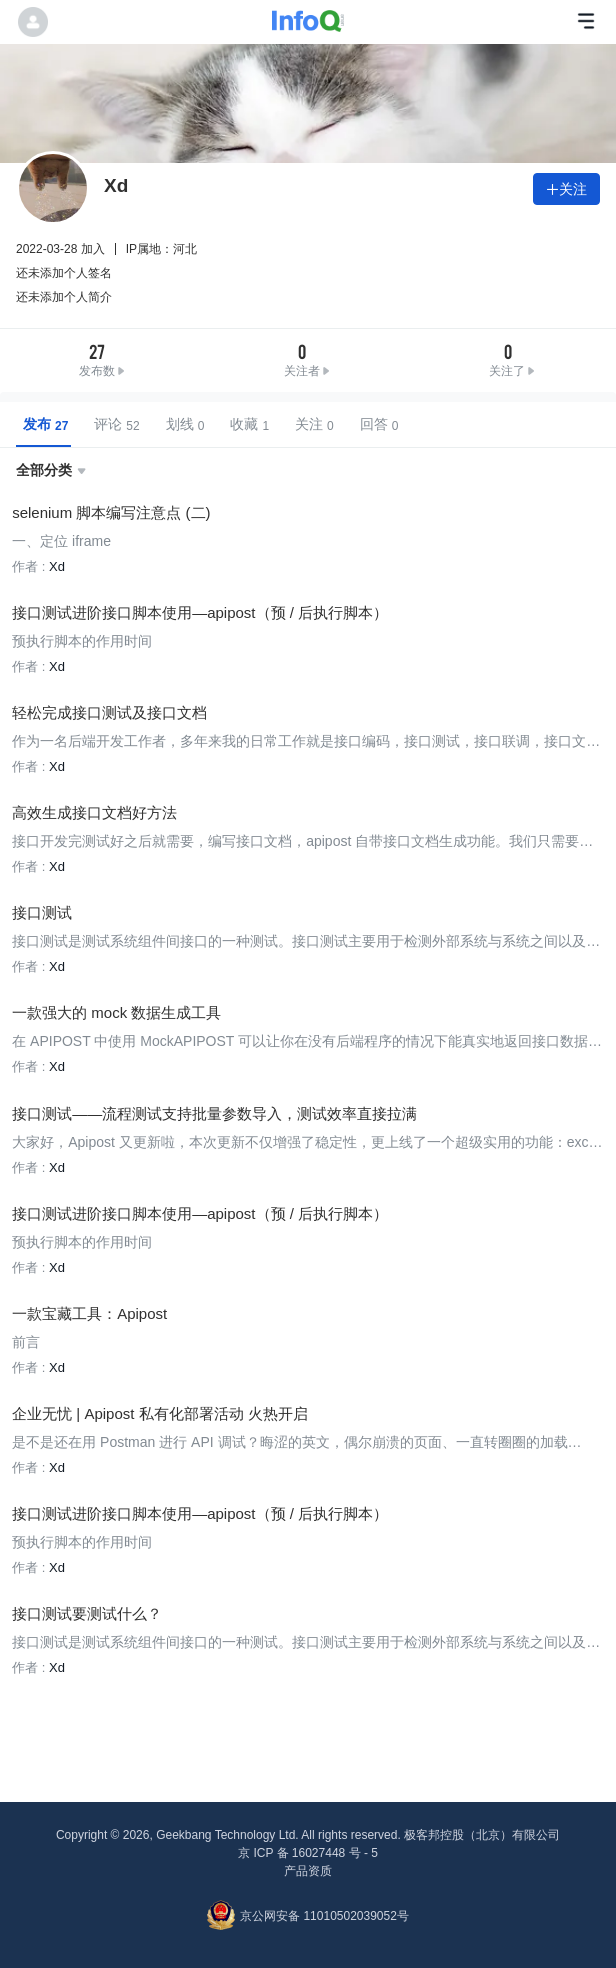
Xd (57, 566)
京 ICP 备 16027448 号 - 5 (308, 1852)
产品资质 (308, 1870)
